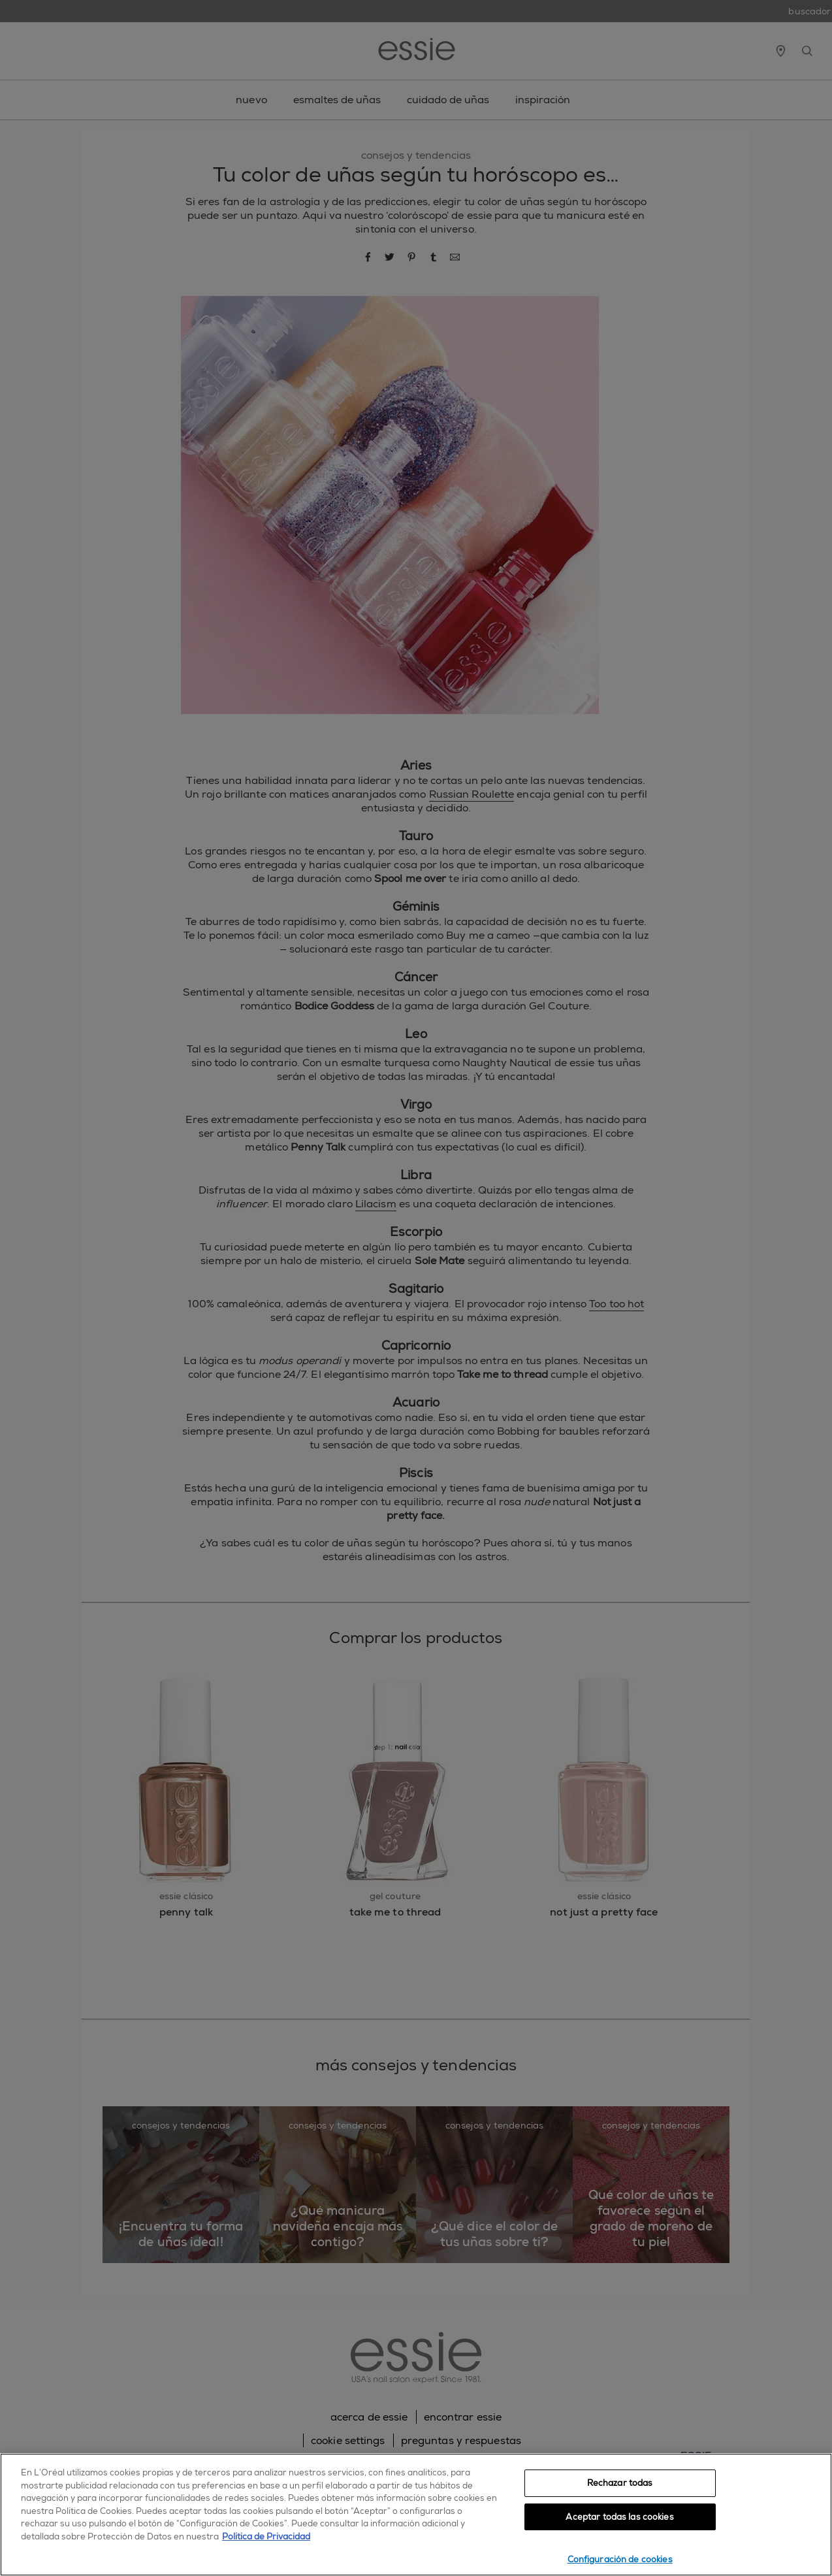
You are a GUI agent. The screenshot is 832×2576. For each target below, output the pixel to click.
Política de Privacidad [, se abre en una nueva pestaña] (266, 2536)
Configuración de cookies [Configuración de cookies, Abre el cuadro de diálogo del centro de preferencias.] (620, 2559)
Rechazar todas (620, 2482)
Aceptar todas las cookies (619, 2516)
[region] (416, 2514)
